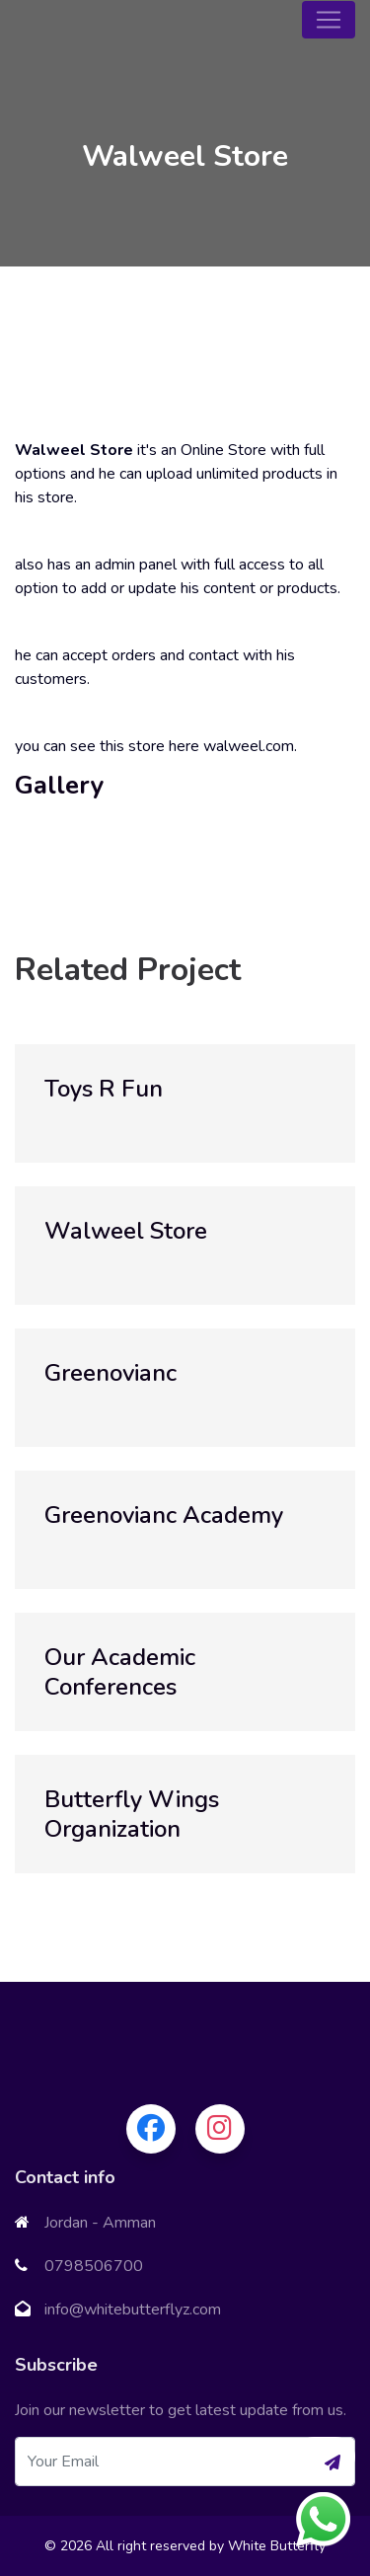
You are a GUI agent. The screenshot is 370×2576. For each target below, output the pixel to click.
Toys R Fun (103, 1088)
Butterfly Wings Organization (131, 1814)
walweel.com (248, 746)
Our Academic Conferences (119, 1672)
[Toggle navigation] (328, 19)
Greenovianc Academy (163, 1515)
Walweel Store (125, 1231)
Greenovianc (110, 1373)
